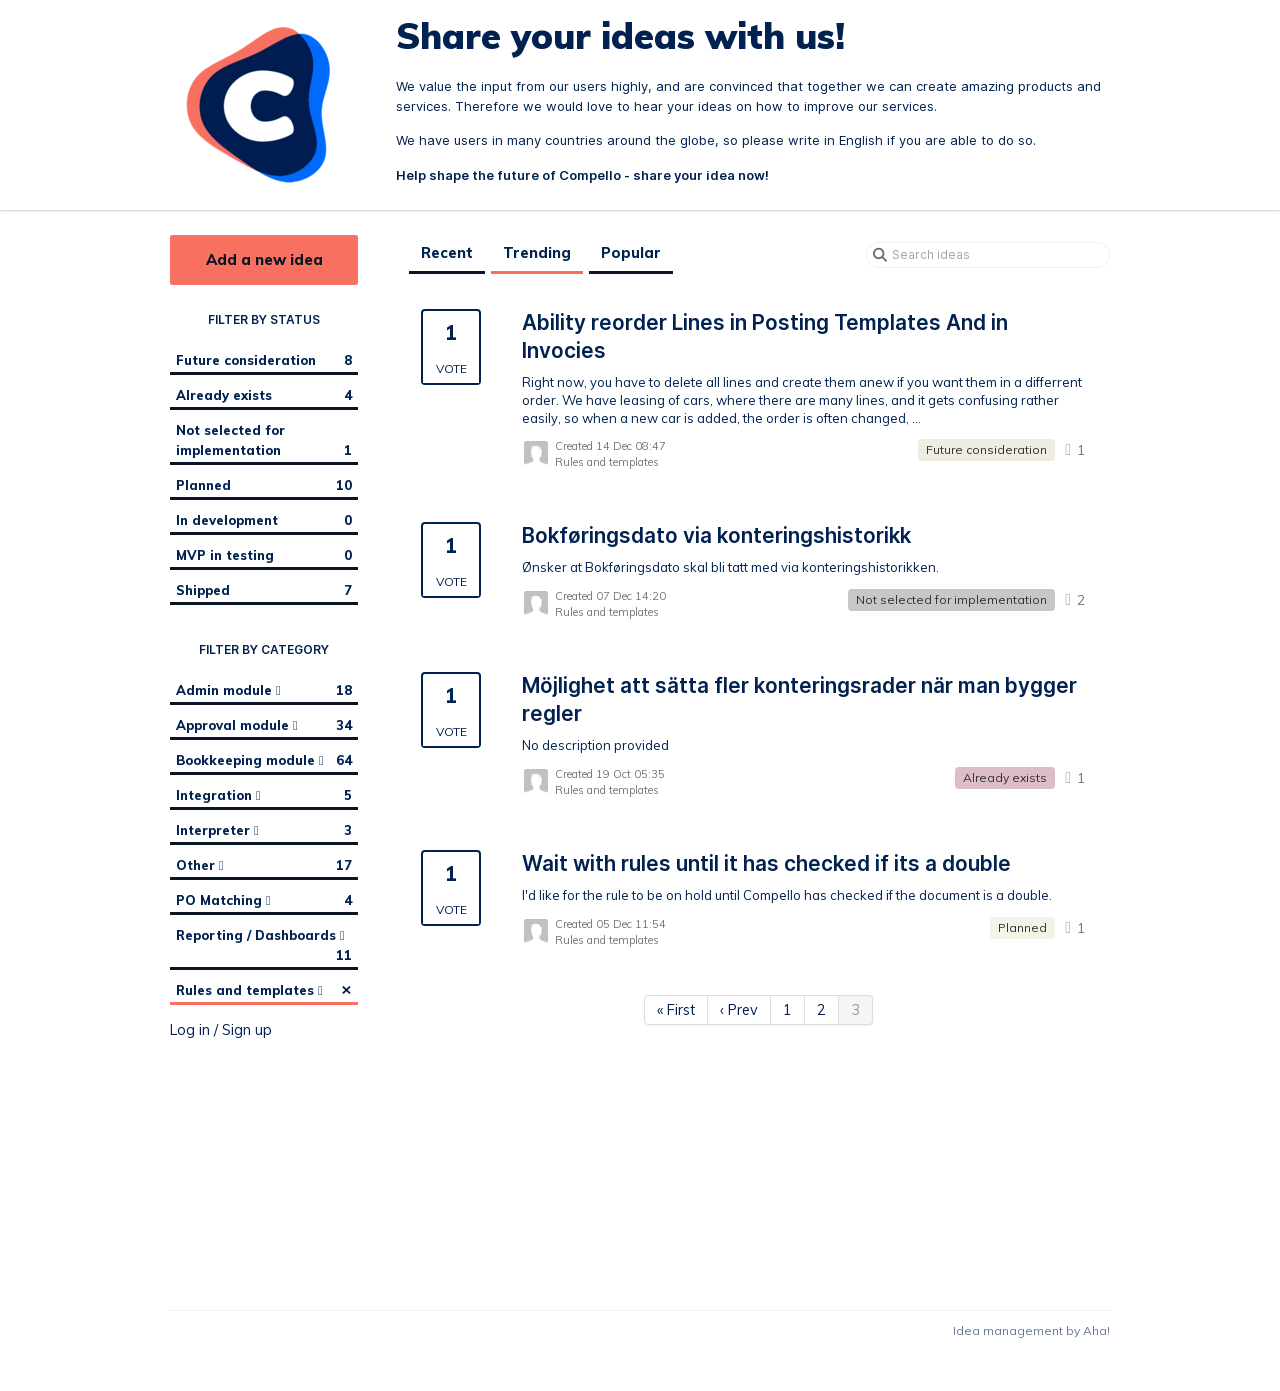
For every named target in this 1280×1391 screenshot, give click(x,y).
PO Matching (264, 900)
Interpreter (264, 830)
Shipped (264, 590)
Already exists (264, 395)
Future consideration (264, 360)
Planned (264, 485)
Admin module (264, 690)
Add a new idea (264, 259)
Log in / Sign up (221, 1030)
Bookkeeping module (264, 760)
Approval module (264, 725)
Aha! (1096, 1330)
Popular (631, 253)
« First (676, 1010)
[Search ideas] (988, 255)
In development (264, 520)
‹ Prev (739, 1010)
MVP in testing (264, 555)
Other (264, 865)
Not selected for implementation (264, 441)
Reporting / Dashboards (264, 946)
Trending (537, 253)
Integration (264, 795)
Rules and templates (264, 989)
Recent (447, 253)
